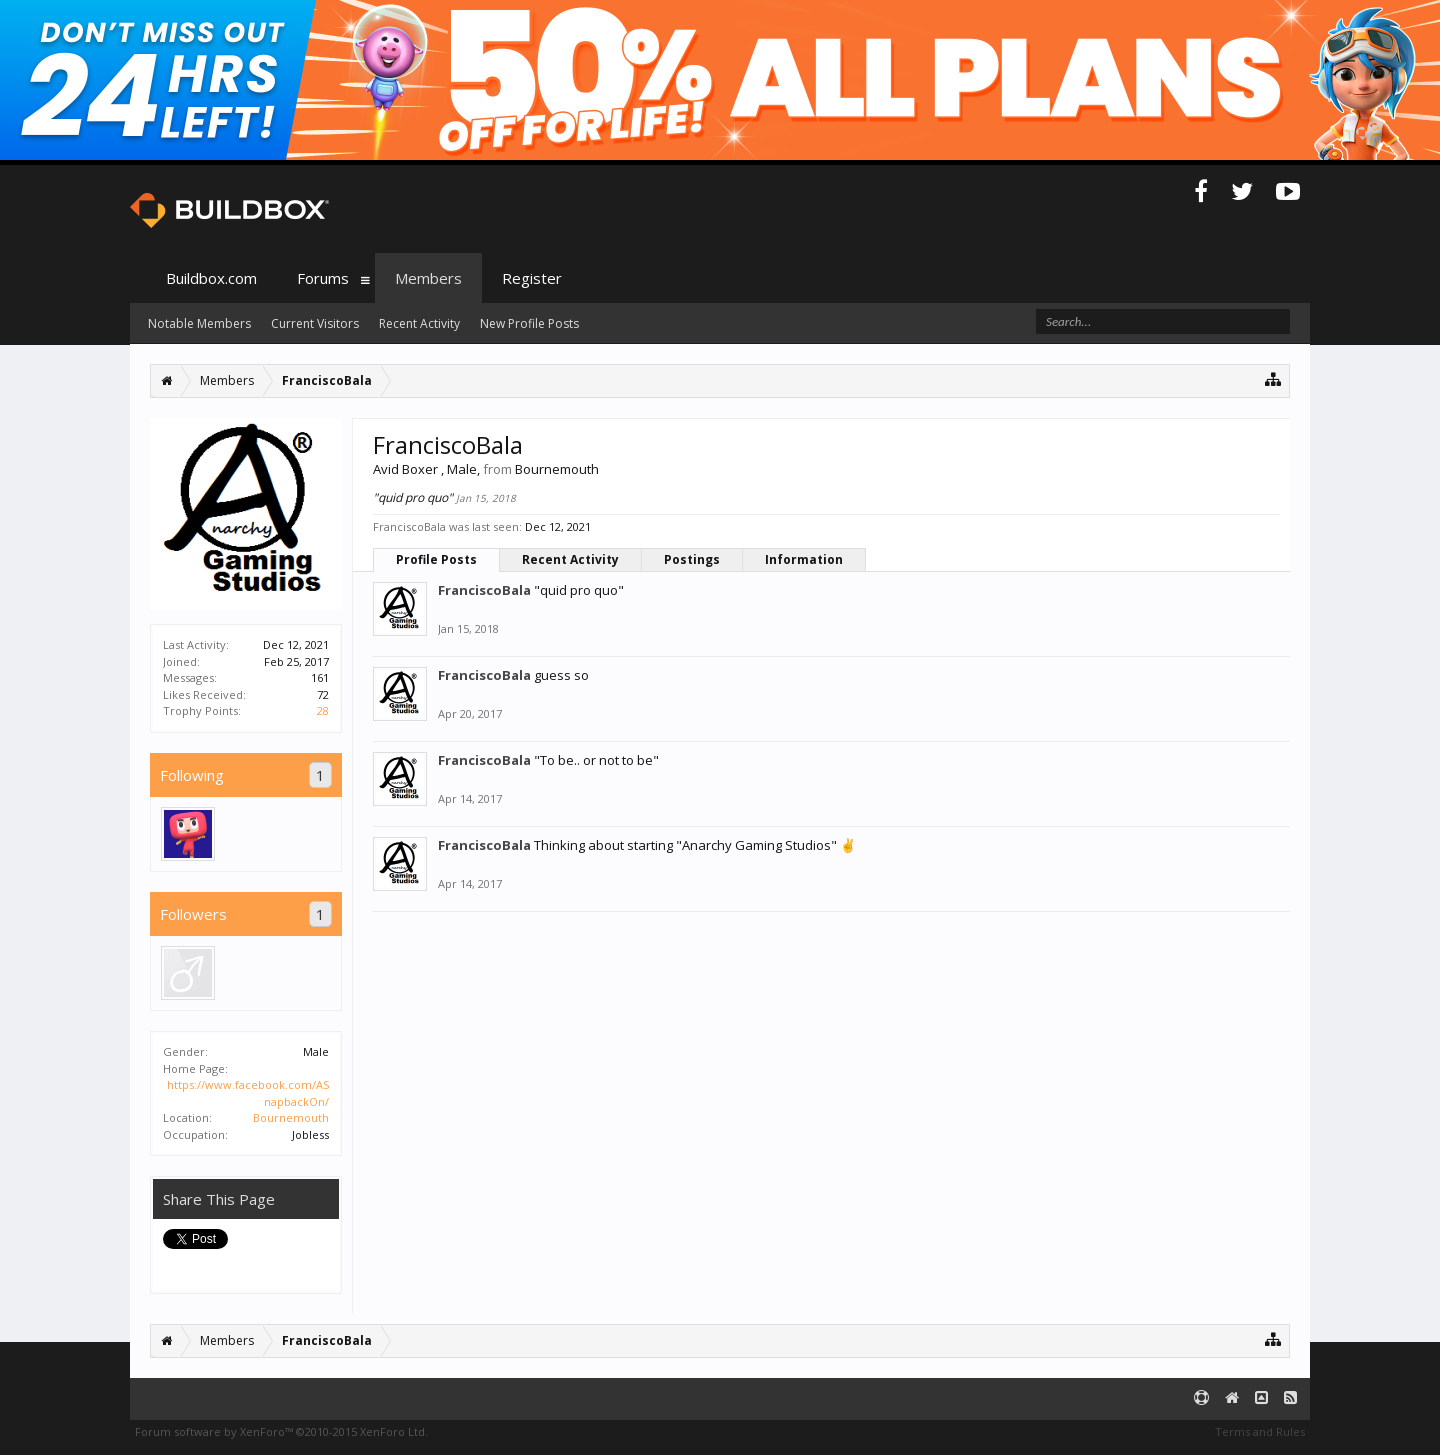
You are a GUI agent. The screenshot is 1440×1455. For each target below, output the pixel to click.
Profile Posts (436, 559)
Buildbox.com (211, 278)
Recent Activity (570, 559)
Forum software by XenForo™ (281, 1431)
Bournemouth (291, 1117)
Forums (323, 278)
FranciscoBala (484, 590)
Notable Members (199, 323)
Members (428, 278)
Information (804, 559)
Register (532, 278)
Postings (692, 559)
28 (323, 710)
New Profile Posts (529, 323)
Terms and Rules (1260, 1431)
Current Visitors (315, 323)
